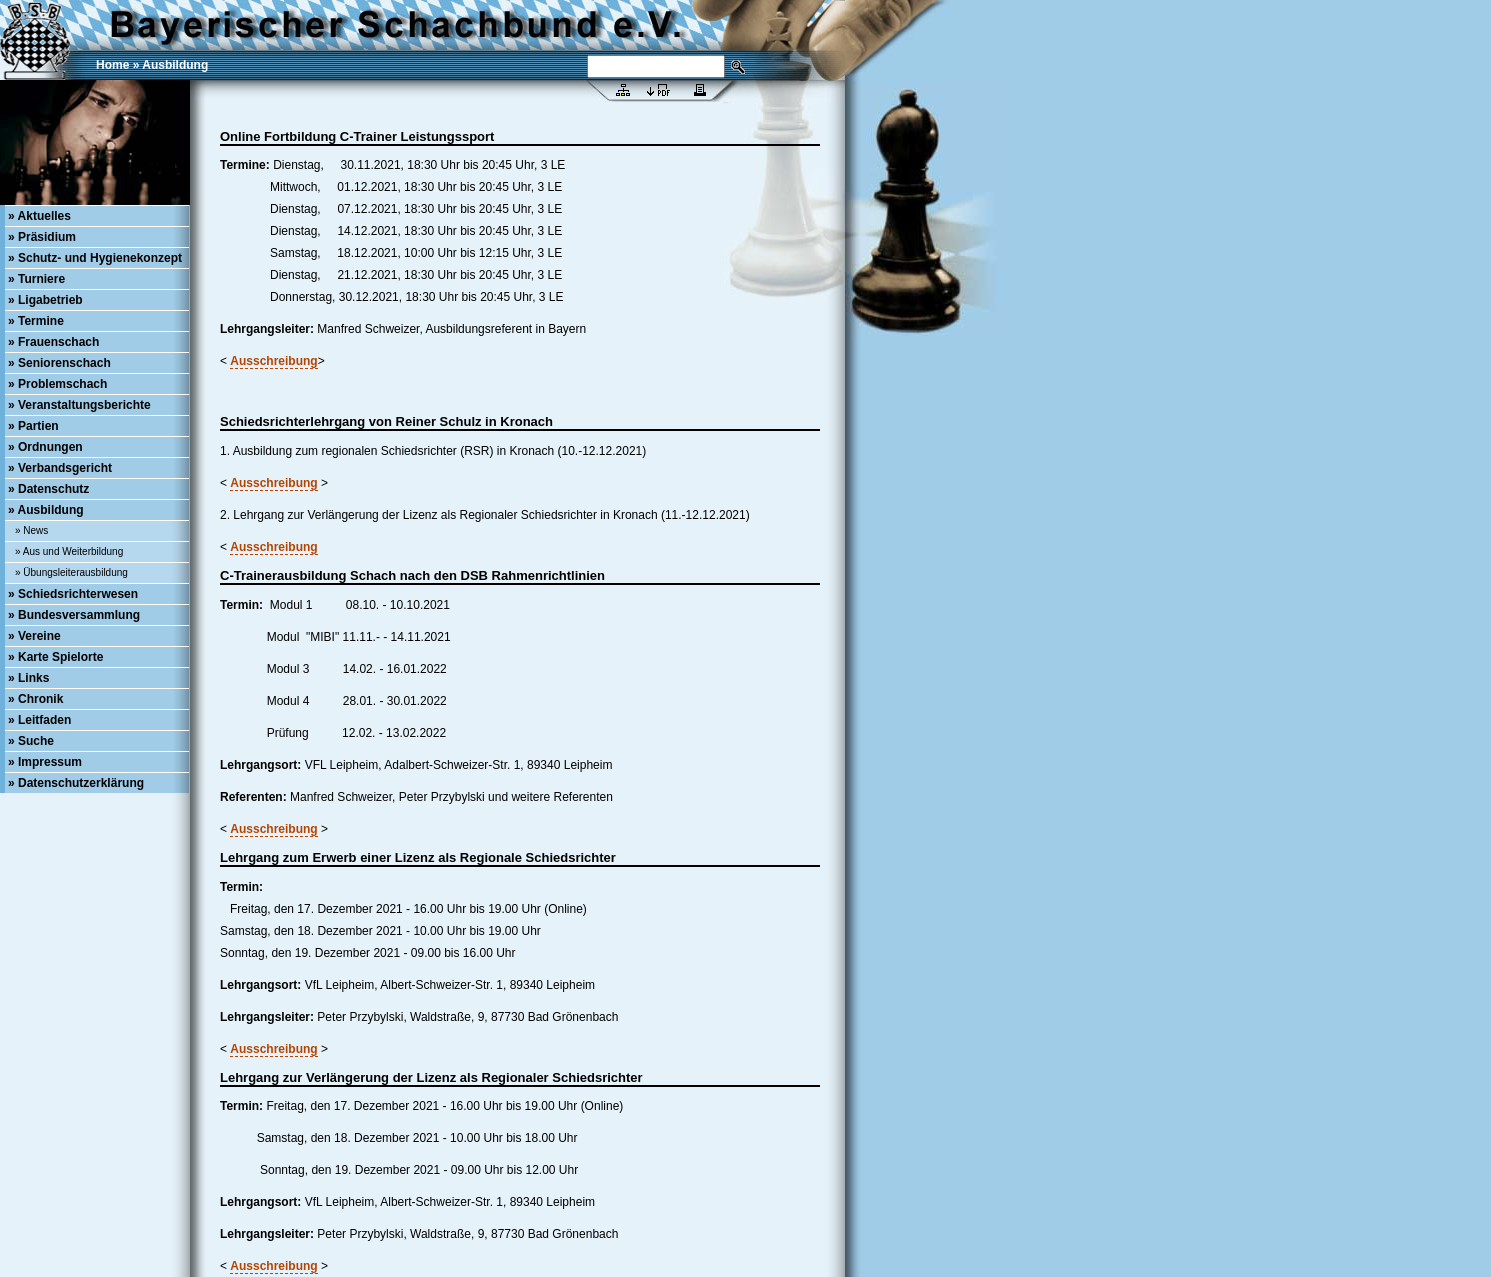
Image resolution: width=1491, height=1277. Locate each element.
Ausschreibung (273, 361)
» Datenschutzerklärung (76, 783)
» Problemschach (57, 384)
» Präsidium (42, 237)
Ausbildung (175, 65)
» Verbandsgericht (60, 468)
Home (112, 65)
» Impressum (45, 762)
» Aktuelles (39, 216)
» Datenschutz (48, 489)
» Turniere (36, 279)
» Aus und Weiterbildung (69, 551)
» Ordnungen (45, 447)
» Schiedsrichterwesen (73, 594)
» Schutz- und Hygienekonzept (95, 258)
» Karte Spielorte (55, 657)
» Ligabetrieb (45, 300)
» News (31, 530)
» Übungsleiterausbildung (71, 572)
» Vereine (34, 636)
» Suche (31, 741)
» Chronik (35, 699)
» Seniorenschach (59, 363)
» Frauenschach (53, 342)
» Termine (36, 321)
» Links (28, 678)
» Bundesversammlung (74, 615)
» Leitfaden (39, 720)
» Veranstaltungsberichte (79, 405)
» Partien (33, 426)
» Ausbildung (46, 510)
